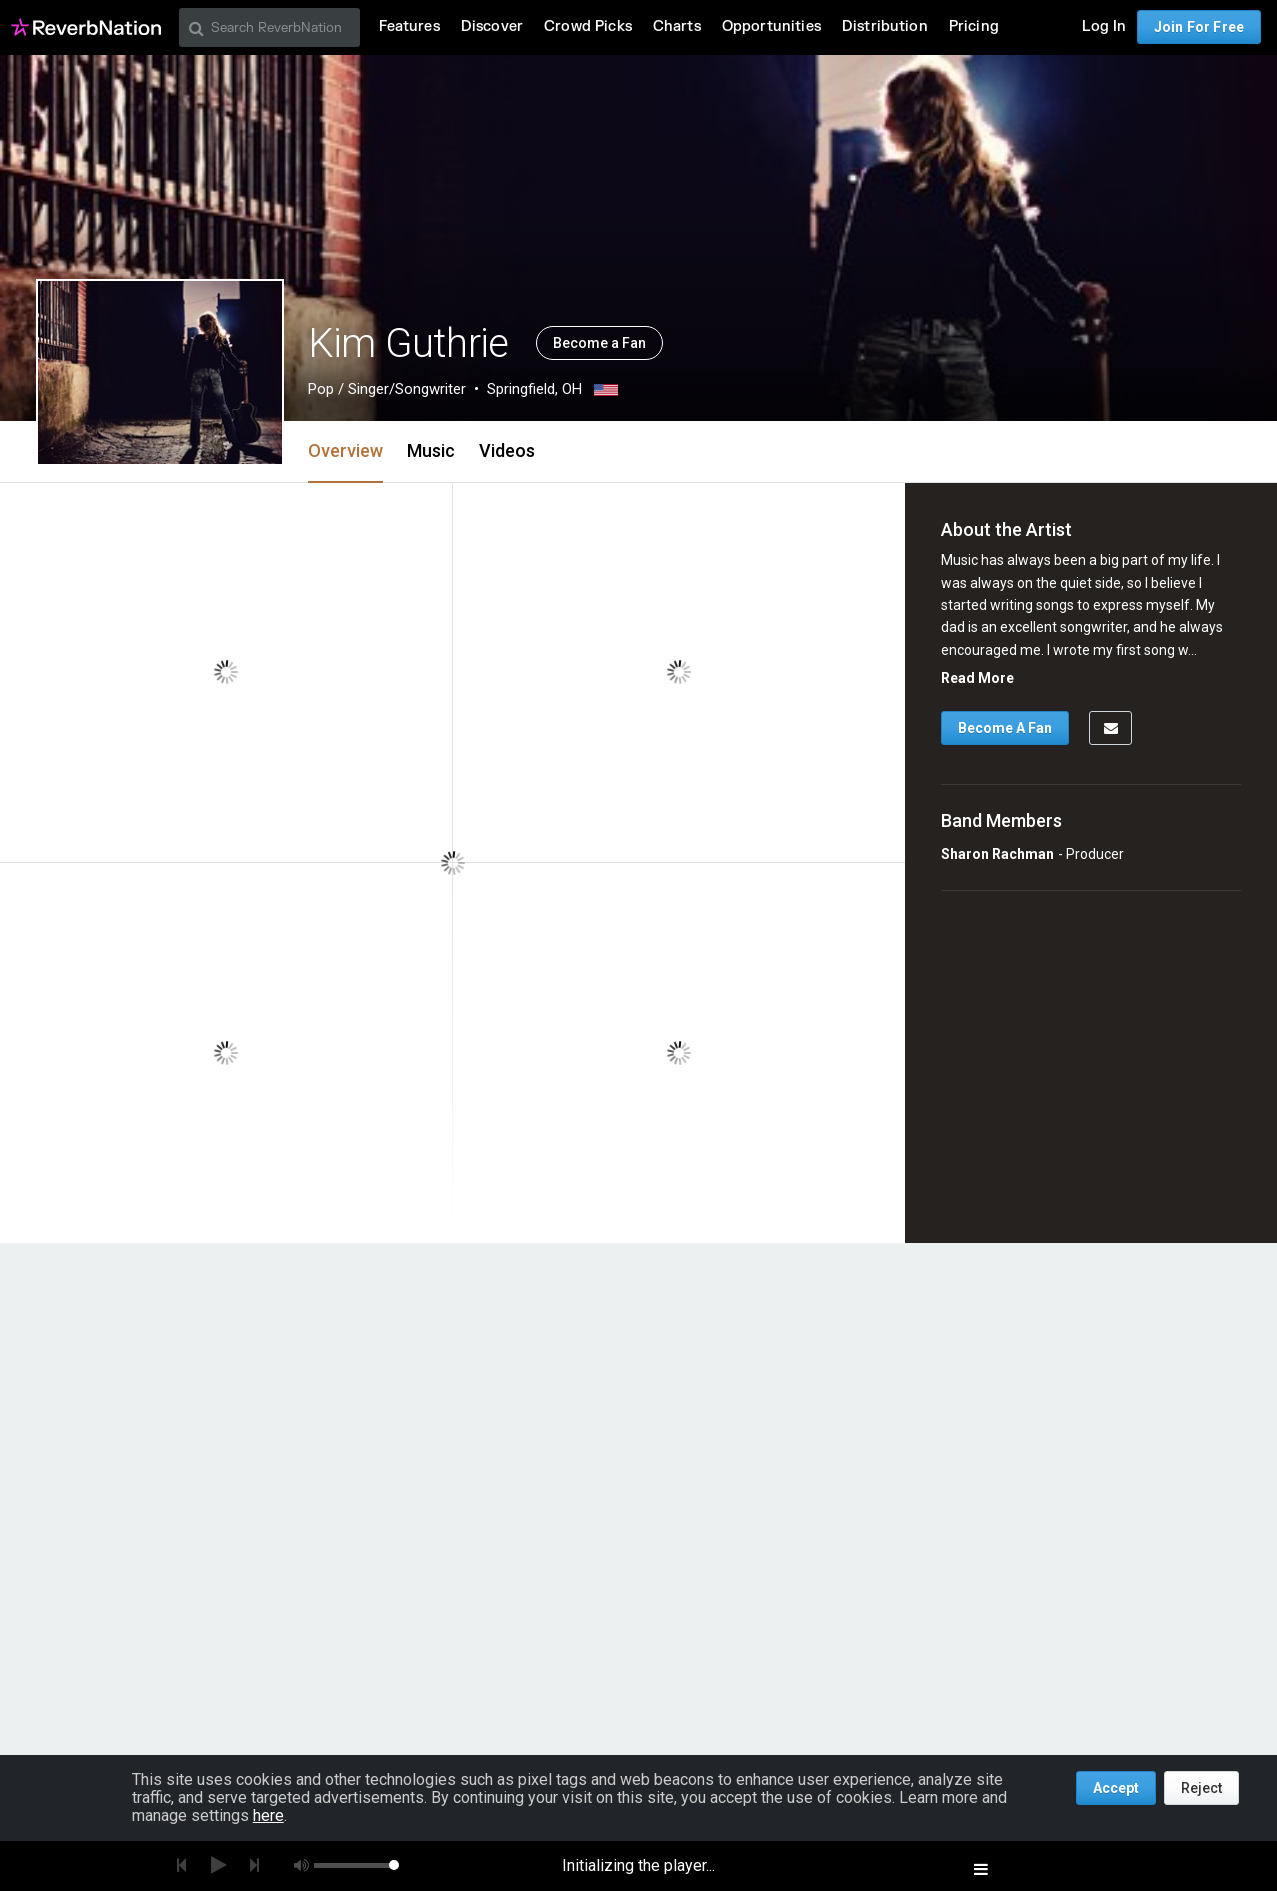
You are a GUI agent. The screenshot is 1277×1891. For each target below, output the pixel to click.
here (268, 1815)
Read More (977, 678)
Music (431, 450)
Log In (1104, 26)
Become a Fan (599, 343)
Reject (1201, 1788)
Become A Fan (1005, 728)
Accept (1116, 1788)
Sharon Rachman (997, 854)
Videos (507, 450)
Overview (345, 450)
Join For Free (1199, 27)
